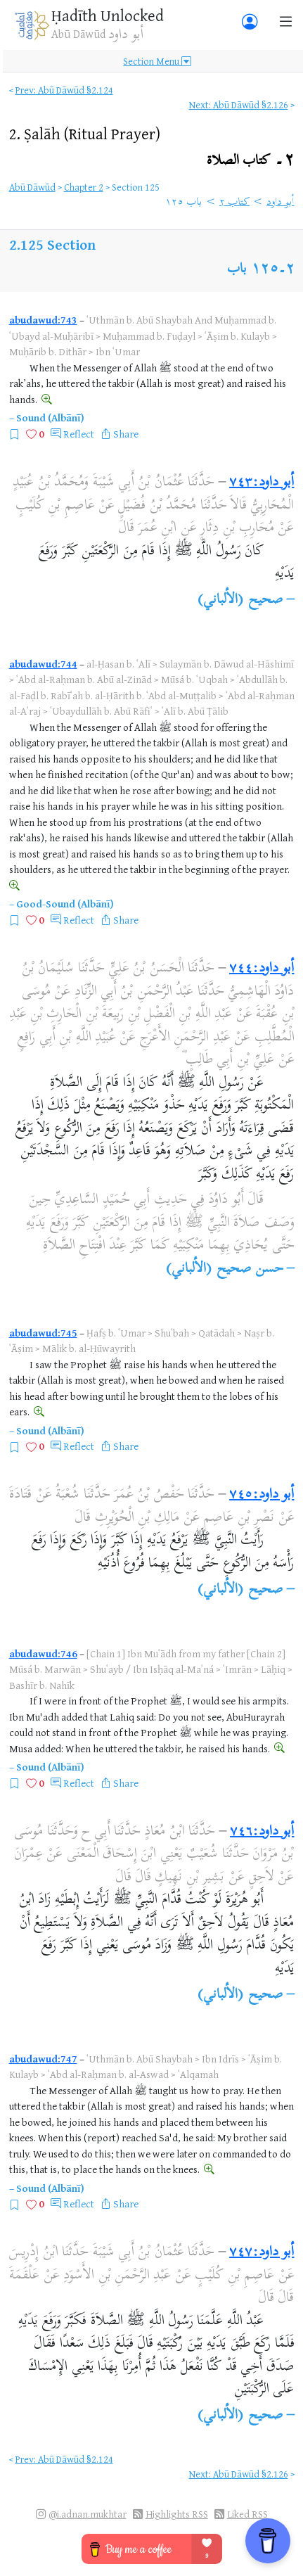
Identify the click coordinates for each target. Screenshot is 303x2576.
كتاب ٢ (234, 202)
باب (237, 270)
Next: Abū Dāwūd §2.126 (238, 104)
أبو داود (280, 202)
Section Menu (157, 60)
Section (71, 244)
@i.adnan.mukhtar (88, 2513)
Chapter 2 (83, 186)
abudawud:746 (43, 1653)
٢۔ (251, 161)
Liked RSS (247, 2513)
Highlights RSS (177, 2513)
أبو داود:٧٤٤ (261, 969)
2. (84, 133)
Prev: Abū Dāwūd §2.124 (64, 89)
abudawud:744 (43, 663)
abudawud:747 (43, 2058)
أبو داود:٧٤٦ (262, 1832)
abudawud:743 (43, 319)
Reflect (78, 433)
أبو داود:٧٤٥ (261, 1495)
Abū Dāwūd (32, 186)
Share (125, 433)
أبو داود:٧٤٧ (261, 2253)
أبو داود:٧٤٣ (261, 483)
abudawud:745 (43, 1332)
